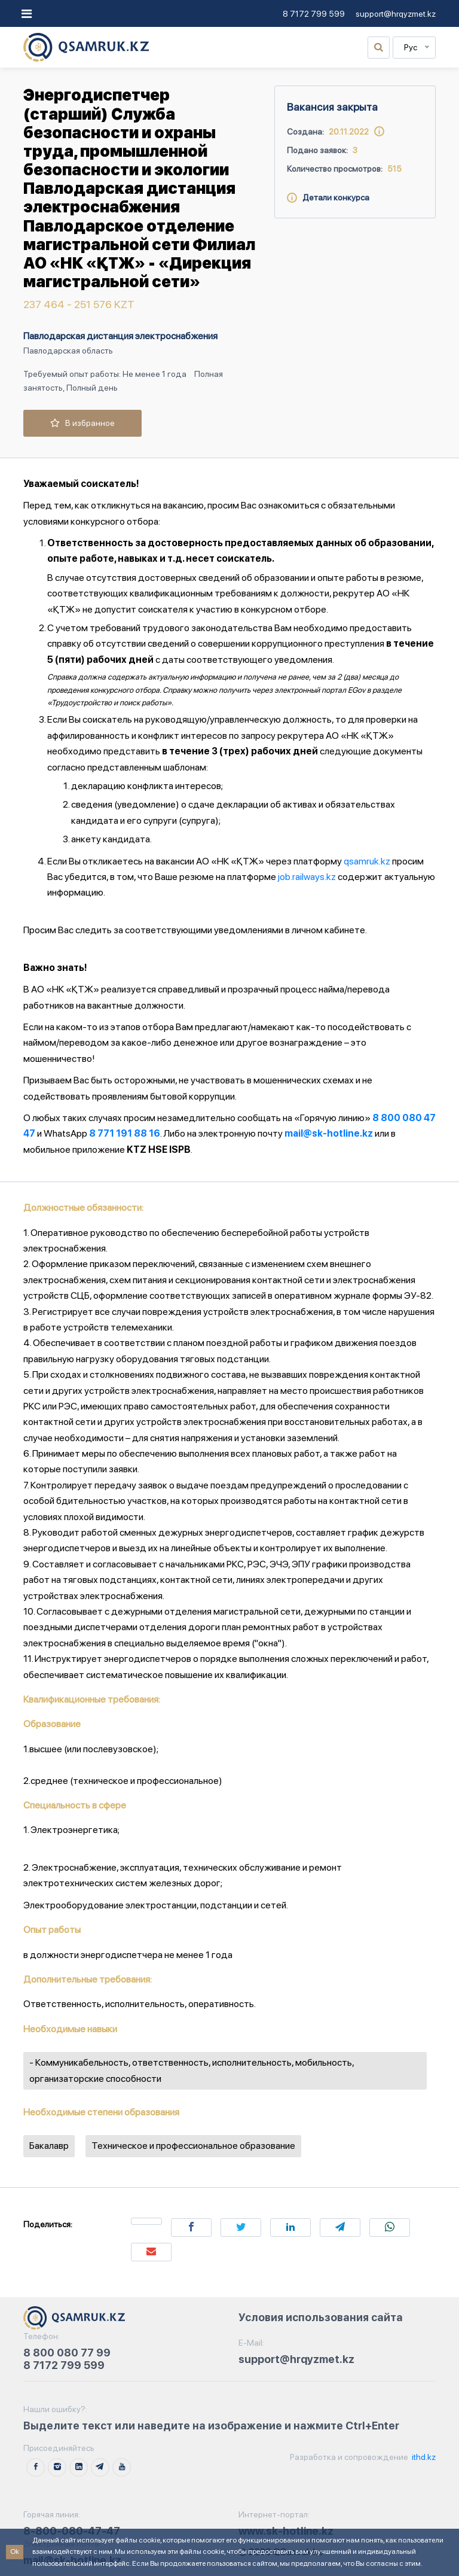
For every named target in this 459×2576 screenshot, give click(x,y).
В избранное (82, 423)
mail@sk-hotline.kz (328, 1133)
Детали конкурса (328, 197)
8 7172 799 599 (314, 14)
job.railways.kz (307, 876)
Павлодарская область (68, 350)
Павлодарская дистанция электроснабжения (120, 336)
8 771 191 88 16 (124, 1133)
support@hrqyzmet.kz (396, 14)
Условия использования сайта (320, 2317)
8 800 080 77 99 (67, 2352)
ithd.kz (423, 2457)
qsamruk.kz (367, 861)
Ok (14, 2551)
